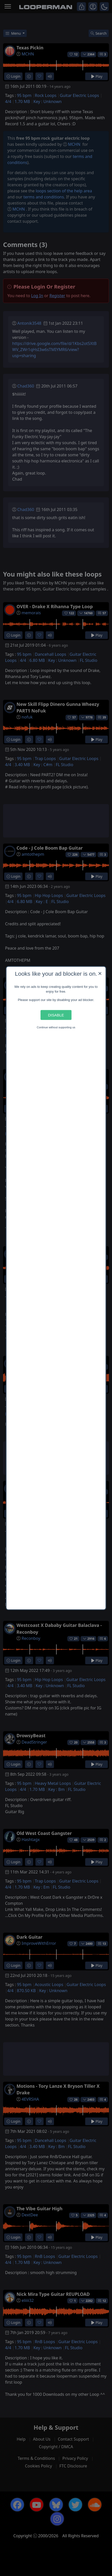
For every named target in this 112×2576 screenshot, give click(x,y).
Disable (56, 1015)
